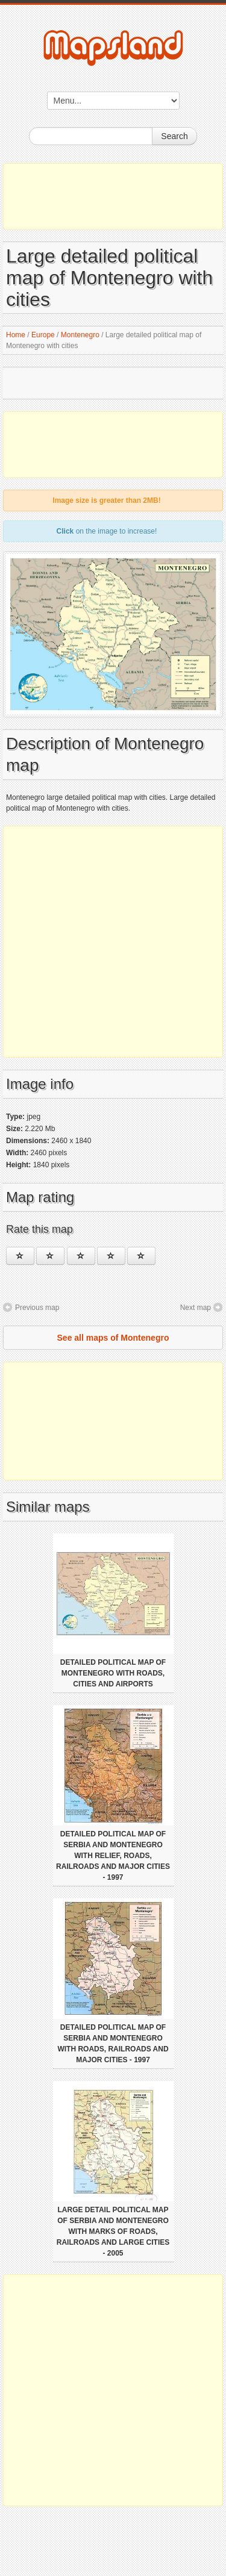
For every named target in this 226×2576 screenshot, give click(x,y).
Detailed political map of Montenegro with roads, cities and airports (113, 1673)
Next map (195, 1307)
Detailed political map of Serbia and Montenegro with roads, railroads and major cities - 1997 (112, 2043)
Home (15, 335)
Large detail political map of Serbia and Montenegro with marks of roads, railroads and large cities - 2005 (113, 2231)
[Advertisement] (113, 196)
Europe (43, 335)
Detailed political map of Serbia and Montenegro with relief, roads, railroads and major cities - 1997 (113, 1856)
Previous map (37, 1307)
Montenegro (80, 335)
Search (174, 136)
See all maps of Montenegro (113, 1338)
